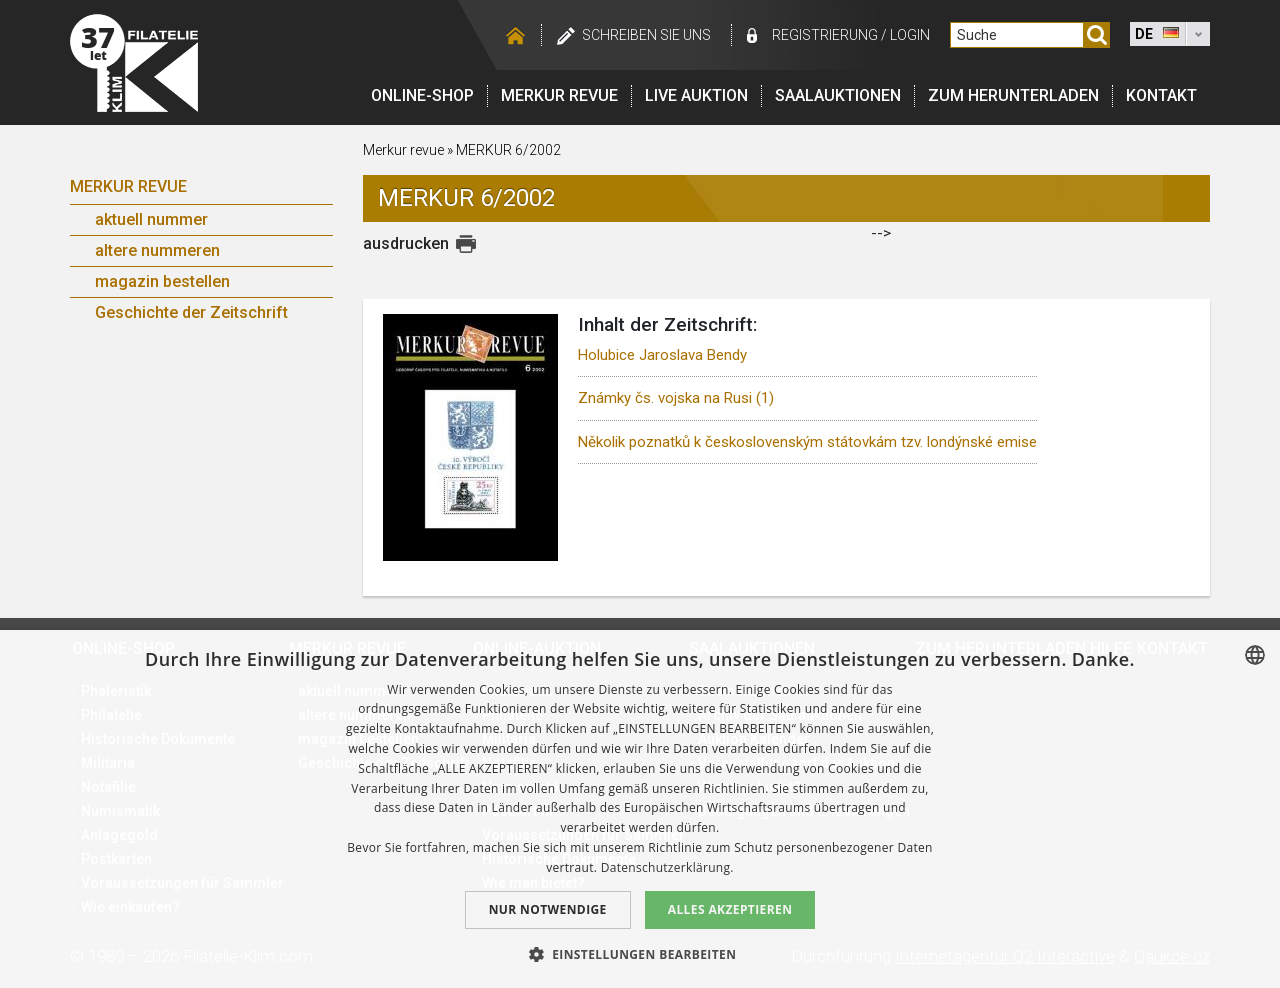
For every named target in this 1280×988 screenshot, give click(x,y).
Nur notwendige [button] (548, 909)
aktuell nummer (151, 219)
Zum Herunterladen (1013, 95)
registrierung (825, 35)
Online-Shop (422, 95)
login (910, 35)
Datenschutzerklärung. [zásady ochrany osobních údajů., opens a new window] (667, 867)
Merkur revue (559, 95)
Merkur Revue (128, 186)
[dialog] (640, 809)
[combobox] (1255, 655)
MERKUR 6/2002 (508, 150)
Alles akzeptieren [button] (730, 909)
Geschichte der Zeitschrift (191, 312)
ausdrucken (406, 243)
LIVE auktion (696, 95)
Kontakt (1161, 95)
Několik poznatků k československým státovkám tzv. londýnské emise (807, 442)
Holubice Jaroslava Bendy (662, 355)
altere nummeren (157, 250)
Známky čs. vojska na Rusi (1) (676, 398)
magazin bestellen (162, 281)
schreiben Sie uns (646, 35)
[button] (640, 954)
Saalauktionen (838, 95)
